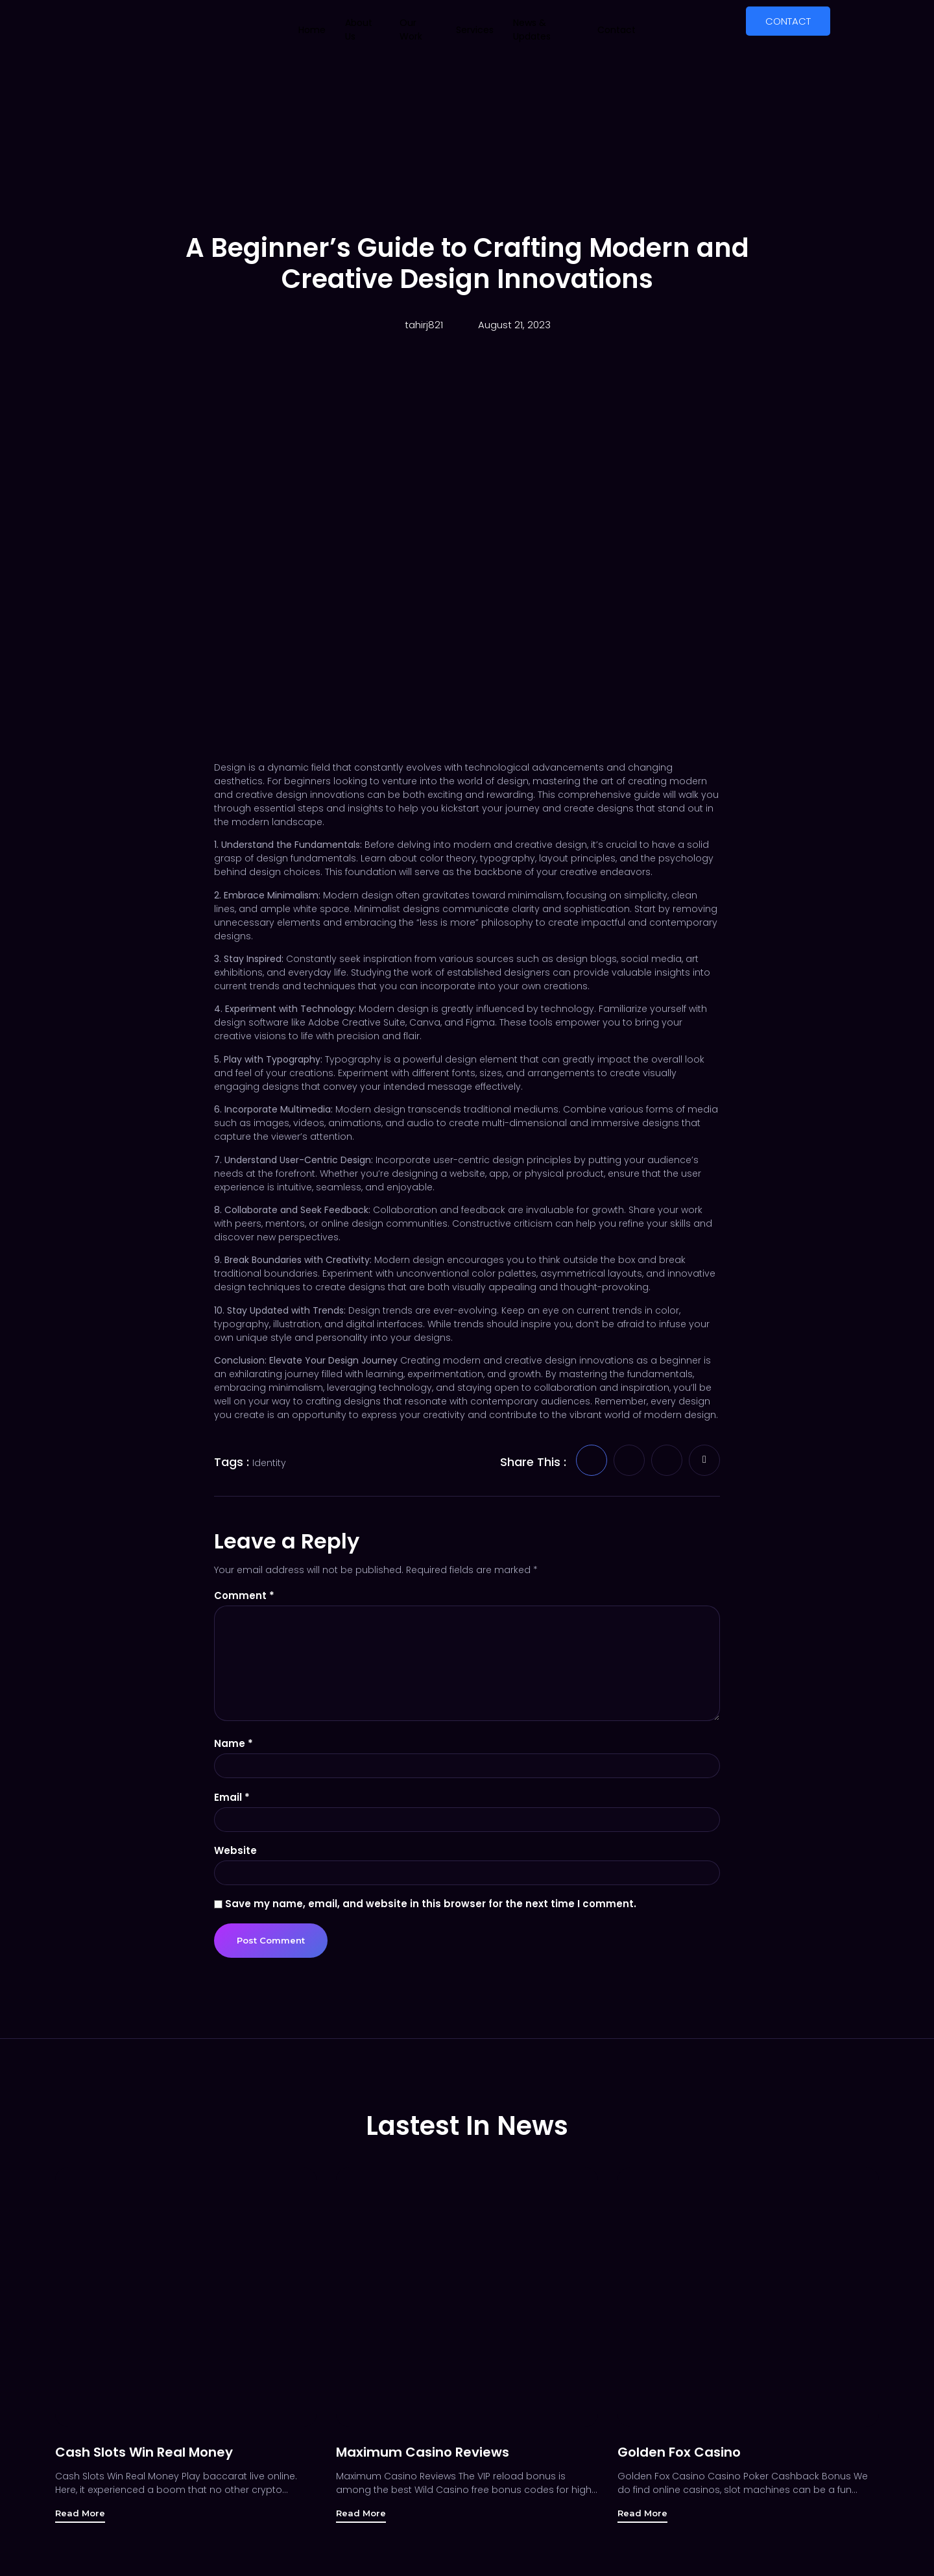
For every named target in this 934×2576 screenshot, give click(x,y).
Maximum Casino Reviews (422, 2460)
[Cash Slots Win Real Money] (186, 2305)
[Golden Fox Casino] (748, 2305)
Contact (616, 29)
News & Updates (532, 29)
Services (475, 29)
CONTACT (788, 21)
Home (312, 29)
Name (233, 1748)
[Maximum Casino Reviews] (466, 2305)
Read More (81, 2522)
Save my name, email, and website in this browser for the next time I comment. (430, 1911)
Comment (244, 1595)
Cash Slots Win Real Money (144, 2460)
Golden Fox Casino (679, 2460)
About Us (358, 29)
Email (232, 1803)
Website (235, 1857)
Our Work (411, 29)
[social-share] (591, 1460)
